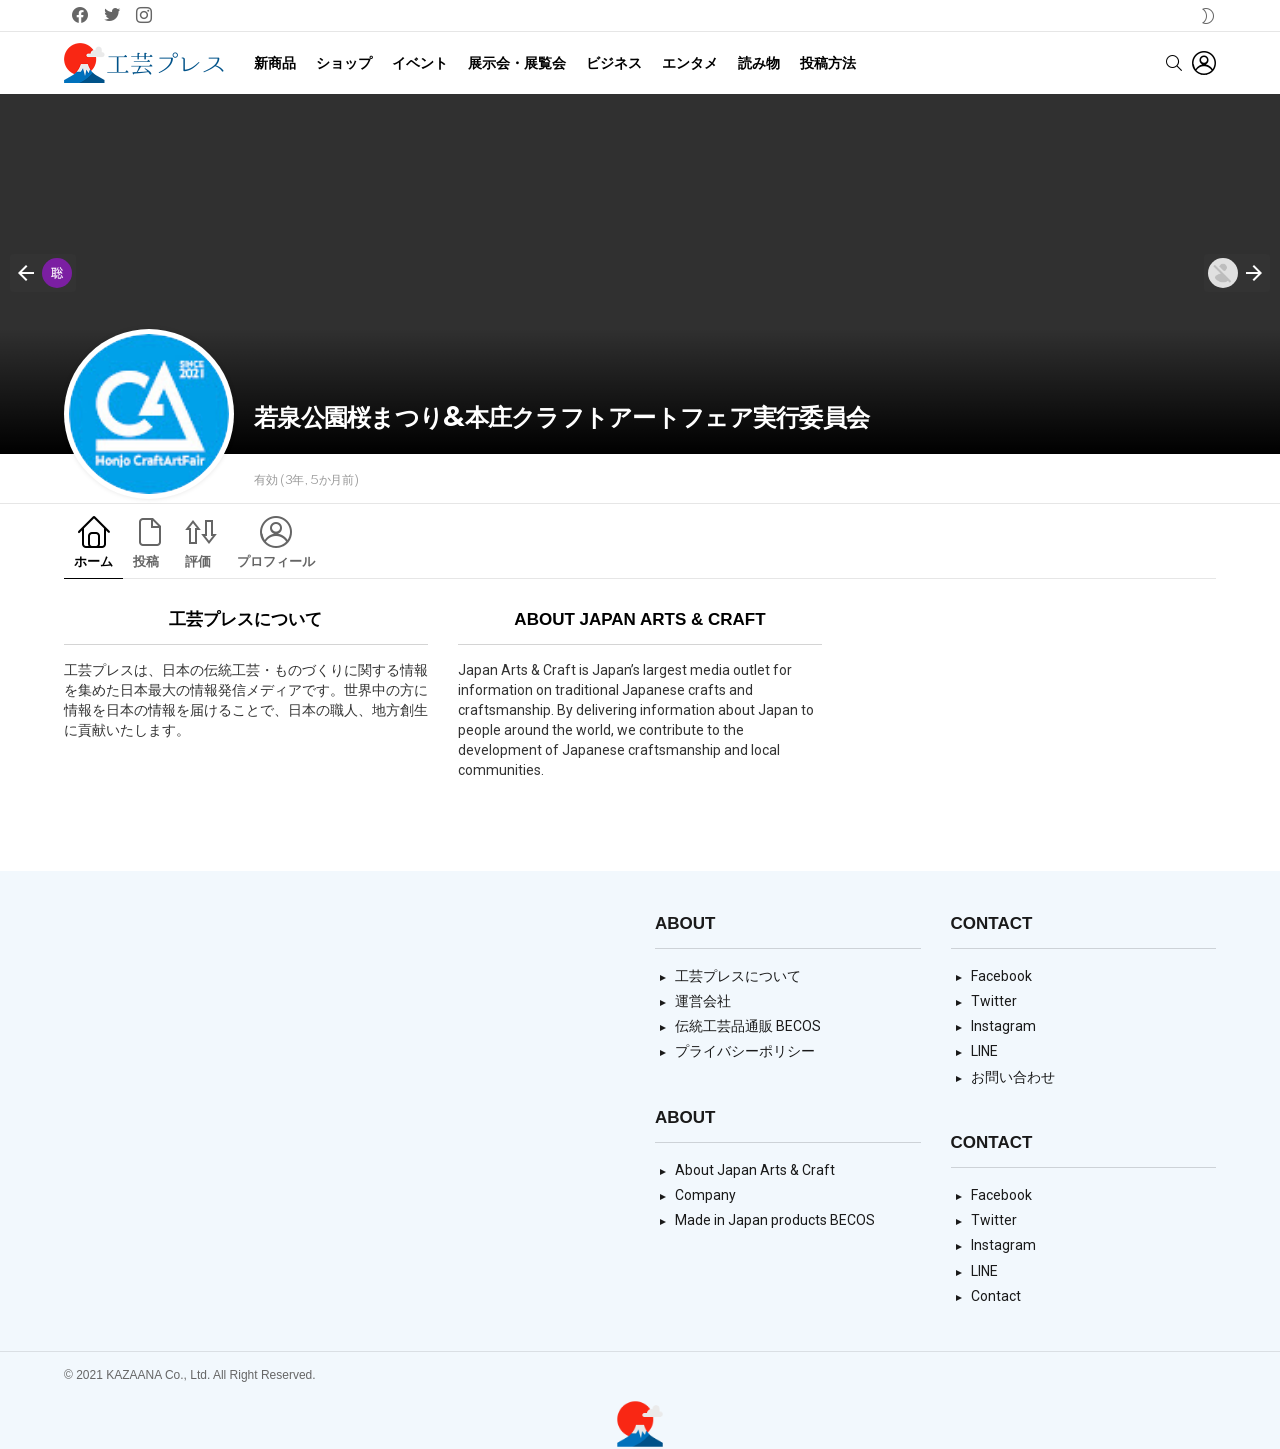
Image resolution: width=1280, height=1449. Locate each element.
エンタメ (690, 63)
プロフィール (276, 562)
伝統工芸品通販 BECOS (748, 1026)
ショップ (344, 63)
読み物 (759, 63)
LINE (984, 1051)
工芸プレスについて (738, 976)
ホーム (93, 562)
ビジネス (614, 63)
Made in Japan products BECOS (775, 1220)
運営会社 (703, 1001)
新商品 (275, 63)
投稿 (146, 562)
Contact (996, 1296)
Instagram (1003, 1026)
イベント (420, 63)
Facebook (1001, 976)
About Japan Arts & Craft (755, 1170)
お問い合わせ (1013, 1077)
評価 (198, 562)
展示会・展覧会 (517, 63)
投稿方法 (828, 63)
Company (705, 1195)
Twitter (994, 1001)
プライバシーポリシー (745, 1051)
